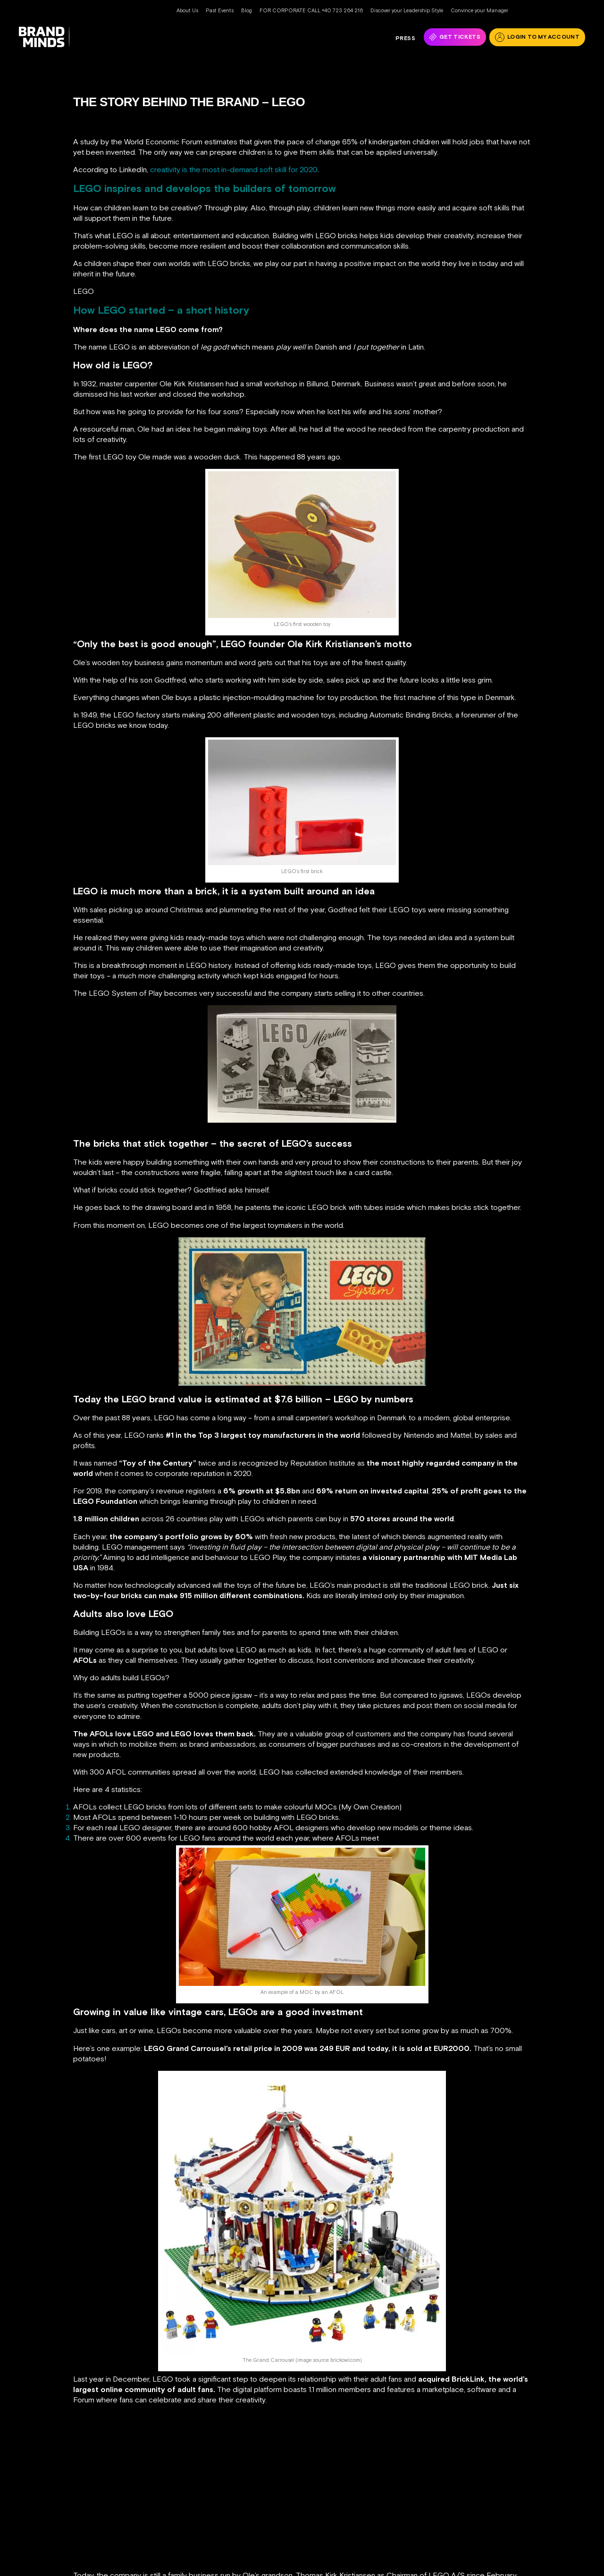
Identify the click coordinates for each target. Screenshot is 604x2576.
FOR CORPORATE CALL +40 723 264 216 (311, 10)
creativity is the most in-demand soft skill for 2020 (234, 169)
